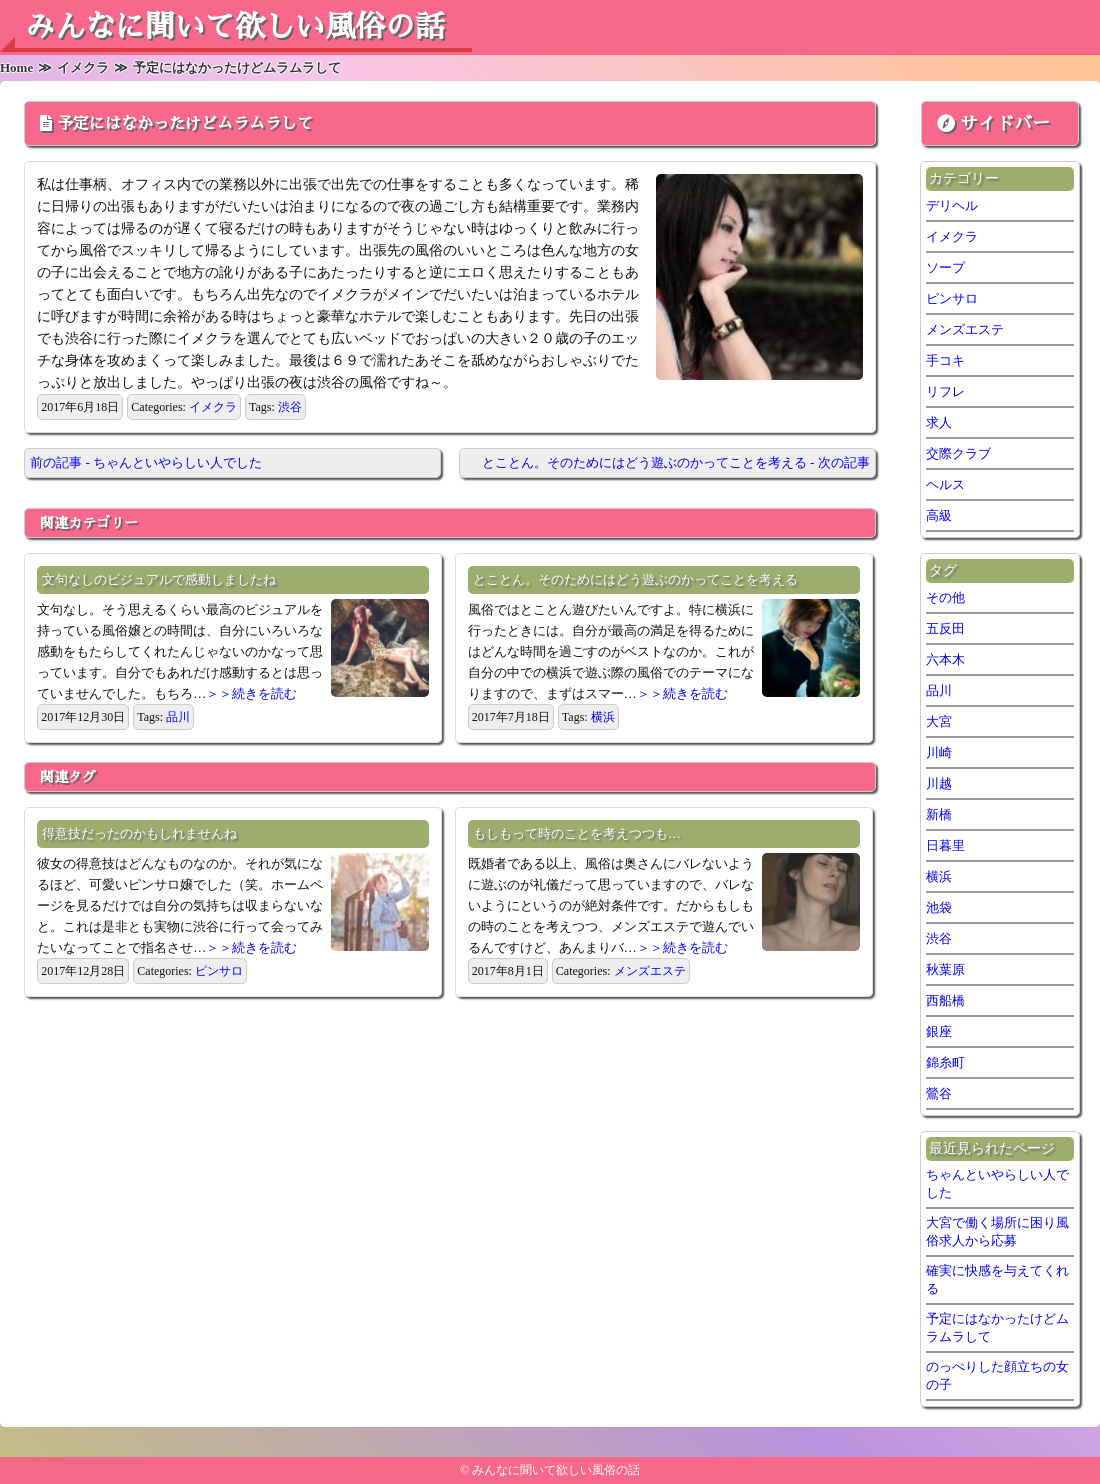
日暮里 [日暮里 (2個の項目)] (945, 845)
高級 (939, 515)
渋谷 (290, 407)
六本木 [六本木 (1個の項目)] (945, 659)
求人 (939, 422)
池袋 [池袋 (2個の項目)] (939, 907)
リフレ (945, 391)
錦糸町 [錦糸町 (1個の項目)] (945, 1062)
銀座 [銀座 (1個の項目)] (939, 1031)
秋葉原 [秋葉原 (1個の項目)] (945, 969)
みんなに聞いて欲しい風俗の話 (235, 27)
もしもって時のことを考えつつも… (577, 833)
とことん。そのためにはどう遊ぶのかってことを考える (635, 579)
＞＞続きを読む (251, 693)
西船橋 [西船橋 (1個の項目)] (945, 1000)
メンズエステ (650, 971)
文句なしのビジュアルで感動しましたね (159, 579)
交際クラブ (958, 453)
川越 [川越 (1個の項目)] (939, 783)
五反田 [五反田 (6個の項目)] (945, 628)
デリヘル (952, 205)
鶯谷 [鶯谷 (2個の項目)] (939, 1093)
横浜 (603, 717)
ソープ (945, 267)
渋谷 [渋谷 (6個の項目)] (939, 938)
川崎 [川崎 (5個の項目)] (939, 752)
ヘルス (945, 484)
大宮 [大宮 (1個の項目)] (939, 721)
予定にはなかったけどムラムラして (185, 124)
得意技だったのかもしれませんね (139, 833)
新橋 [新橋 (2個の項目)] (939, 814)
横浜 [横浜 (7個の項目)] (939, 876)
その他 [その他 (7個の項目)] (945, 597)
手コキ (945, 360)
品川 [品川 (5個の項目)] (939, 690)
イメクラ (213, 407)
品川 (178, 717)
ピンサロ (219, 971)
